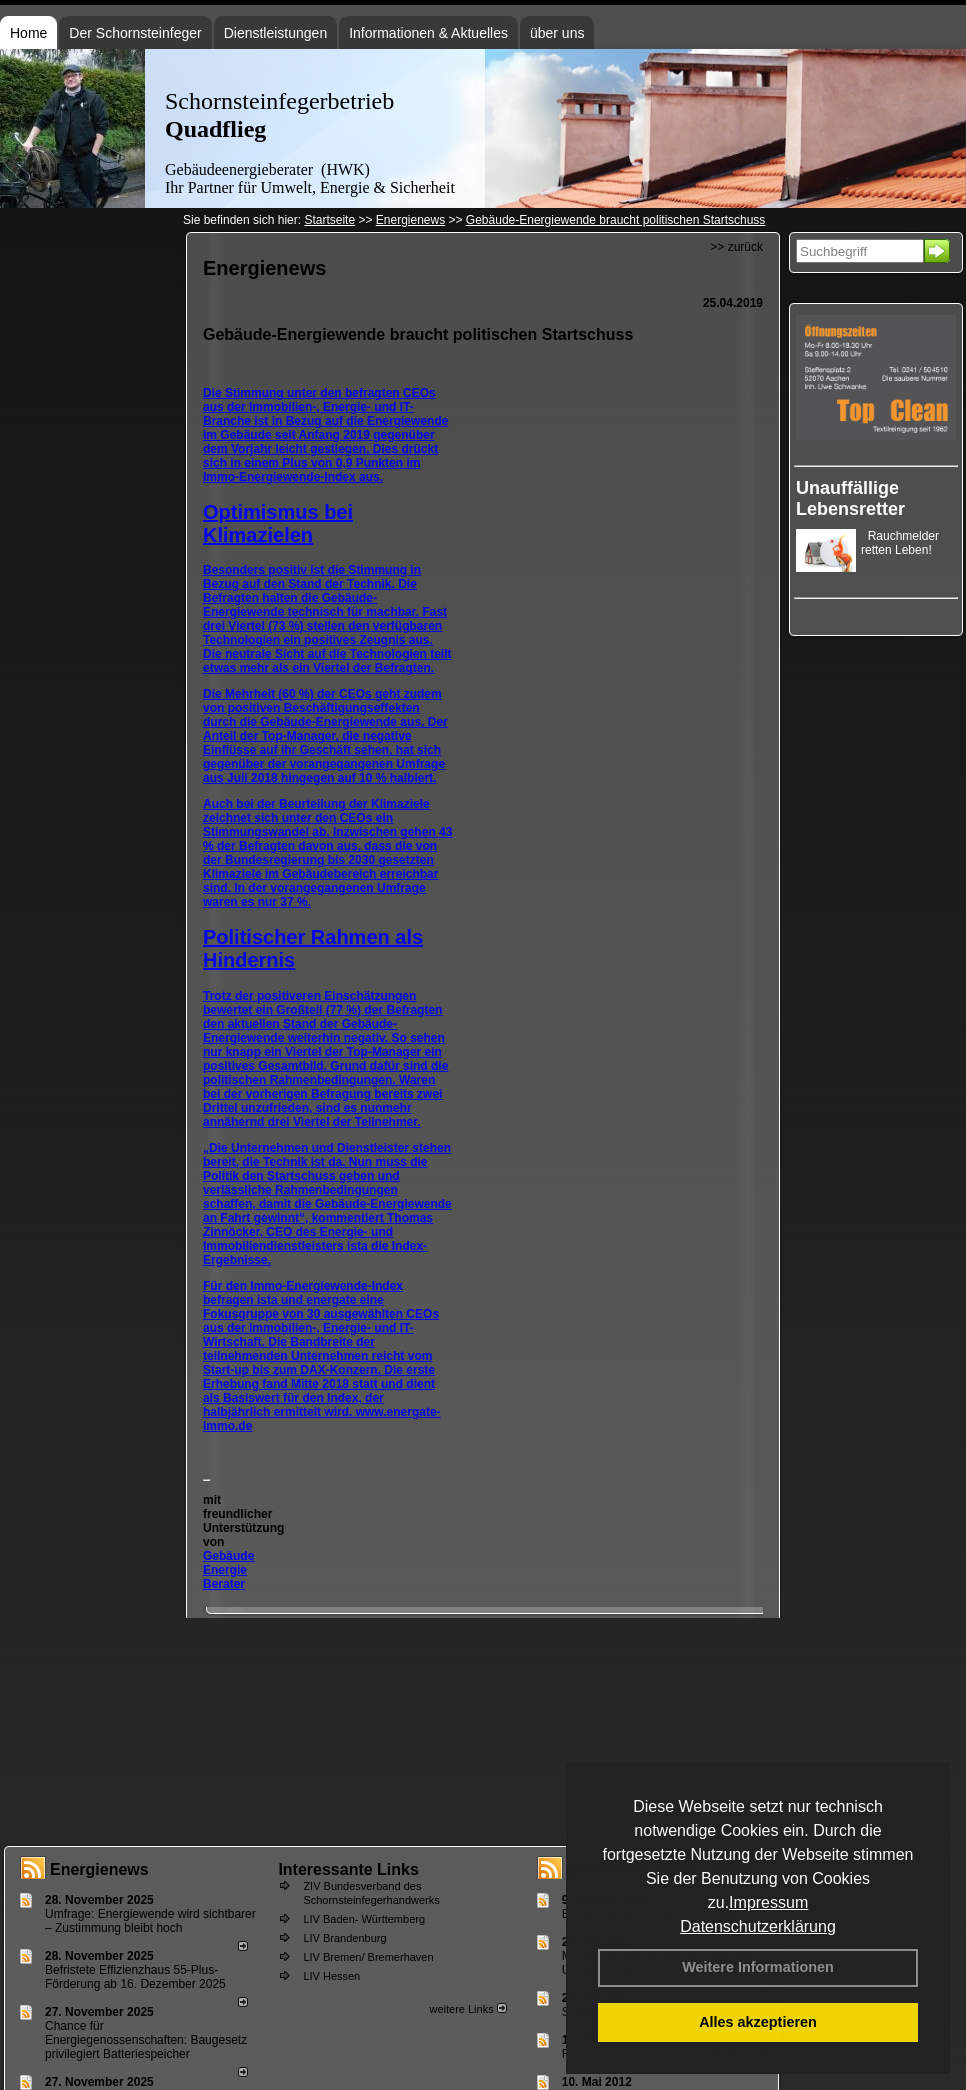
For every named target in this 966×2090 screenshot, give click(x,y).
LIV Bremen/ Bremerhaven (368, 1957)
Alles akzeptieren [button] (758, 2022)
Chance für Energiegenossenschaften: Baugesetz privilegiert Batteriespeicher (146, 2040)
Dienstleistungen (276, 33)
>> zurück (736, 247)
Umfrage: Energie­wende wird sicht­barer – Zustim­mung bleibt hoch (150, 1921)
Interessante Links (348, 1869)
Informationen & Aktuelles (428, 33)
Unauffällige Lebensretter (850, 498)
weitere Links (467, 2009)
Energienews (99, 1869)
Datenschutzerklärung (758, 1926)
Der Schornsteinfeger (135, 33)
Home (28, 33)
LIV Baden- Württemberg (364, 1919)
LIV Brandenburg (344, 1938)
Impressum (768, 1902)
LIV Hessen (331, 1976)
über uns (557, 33)
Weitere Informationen (758, 1967)
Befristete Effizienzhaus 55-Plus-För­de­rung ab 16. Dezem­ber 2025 (135, 1977)
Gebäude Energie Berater (228, 1570)
